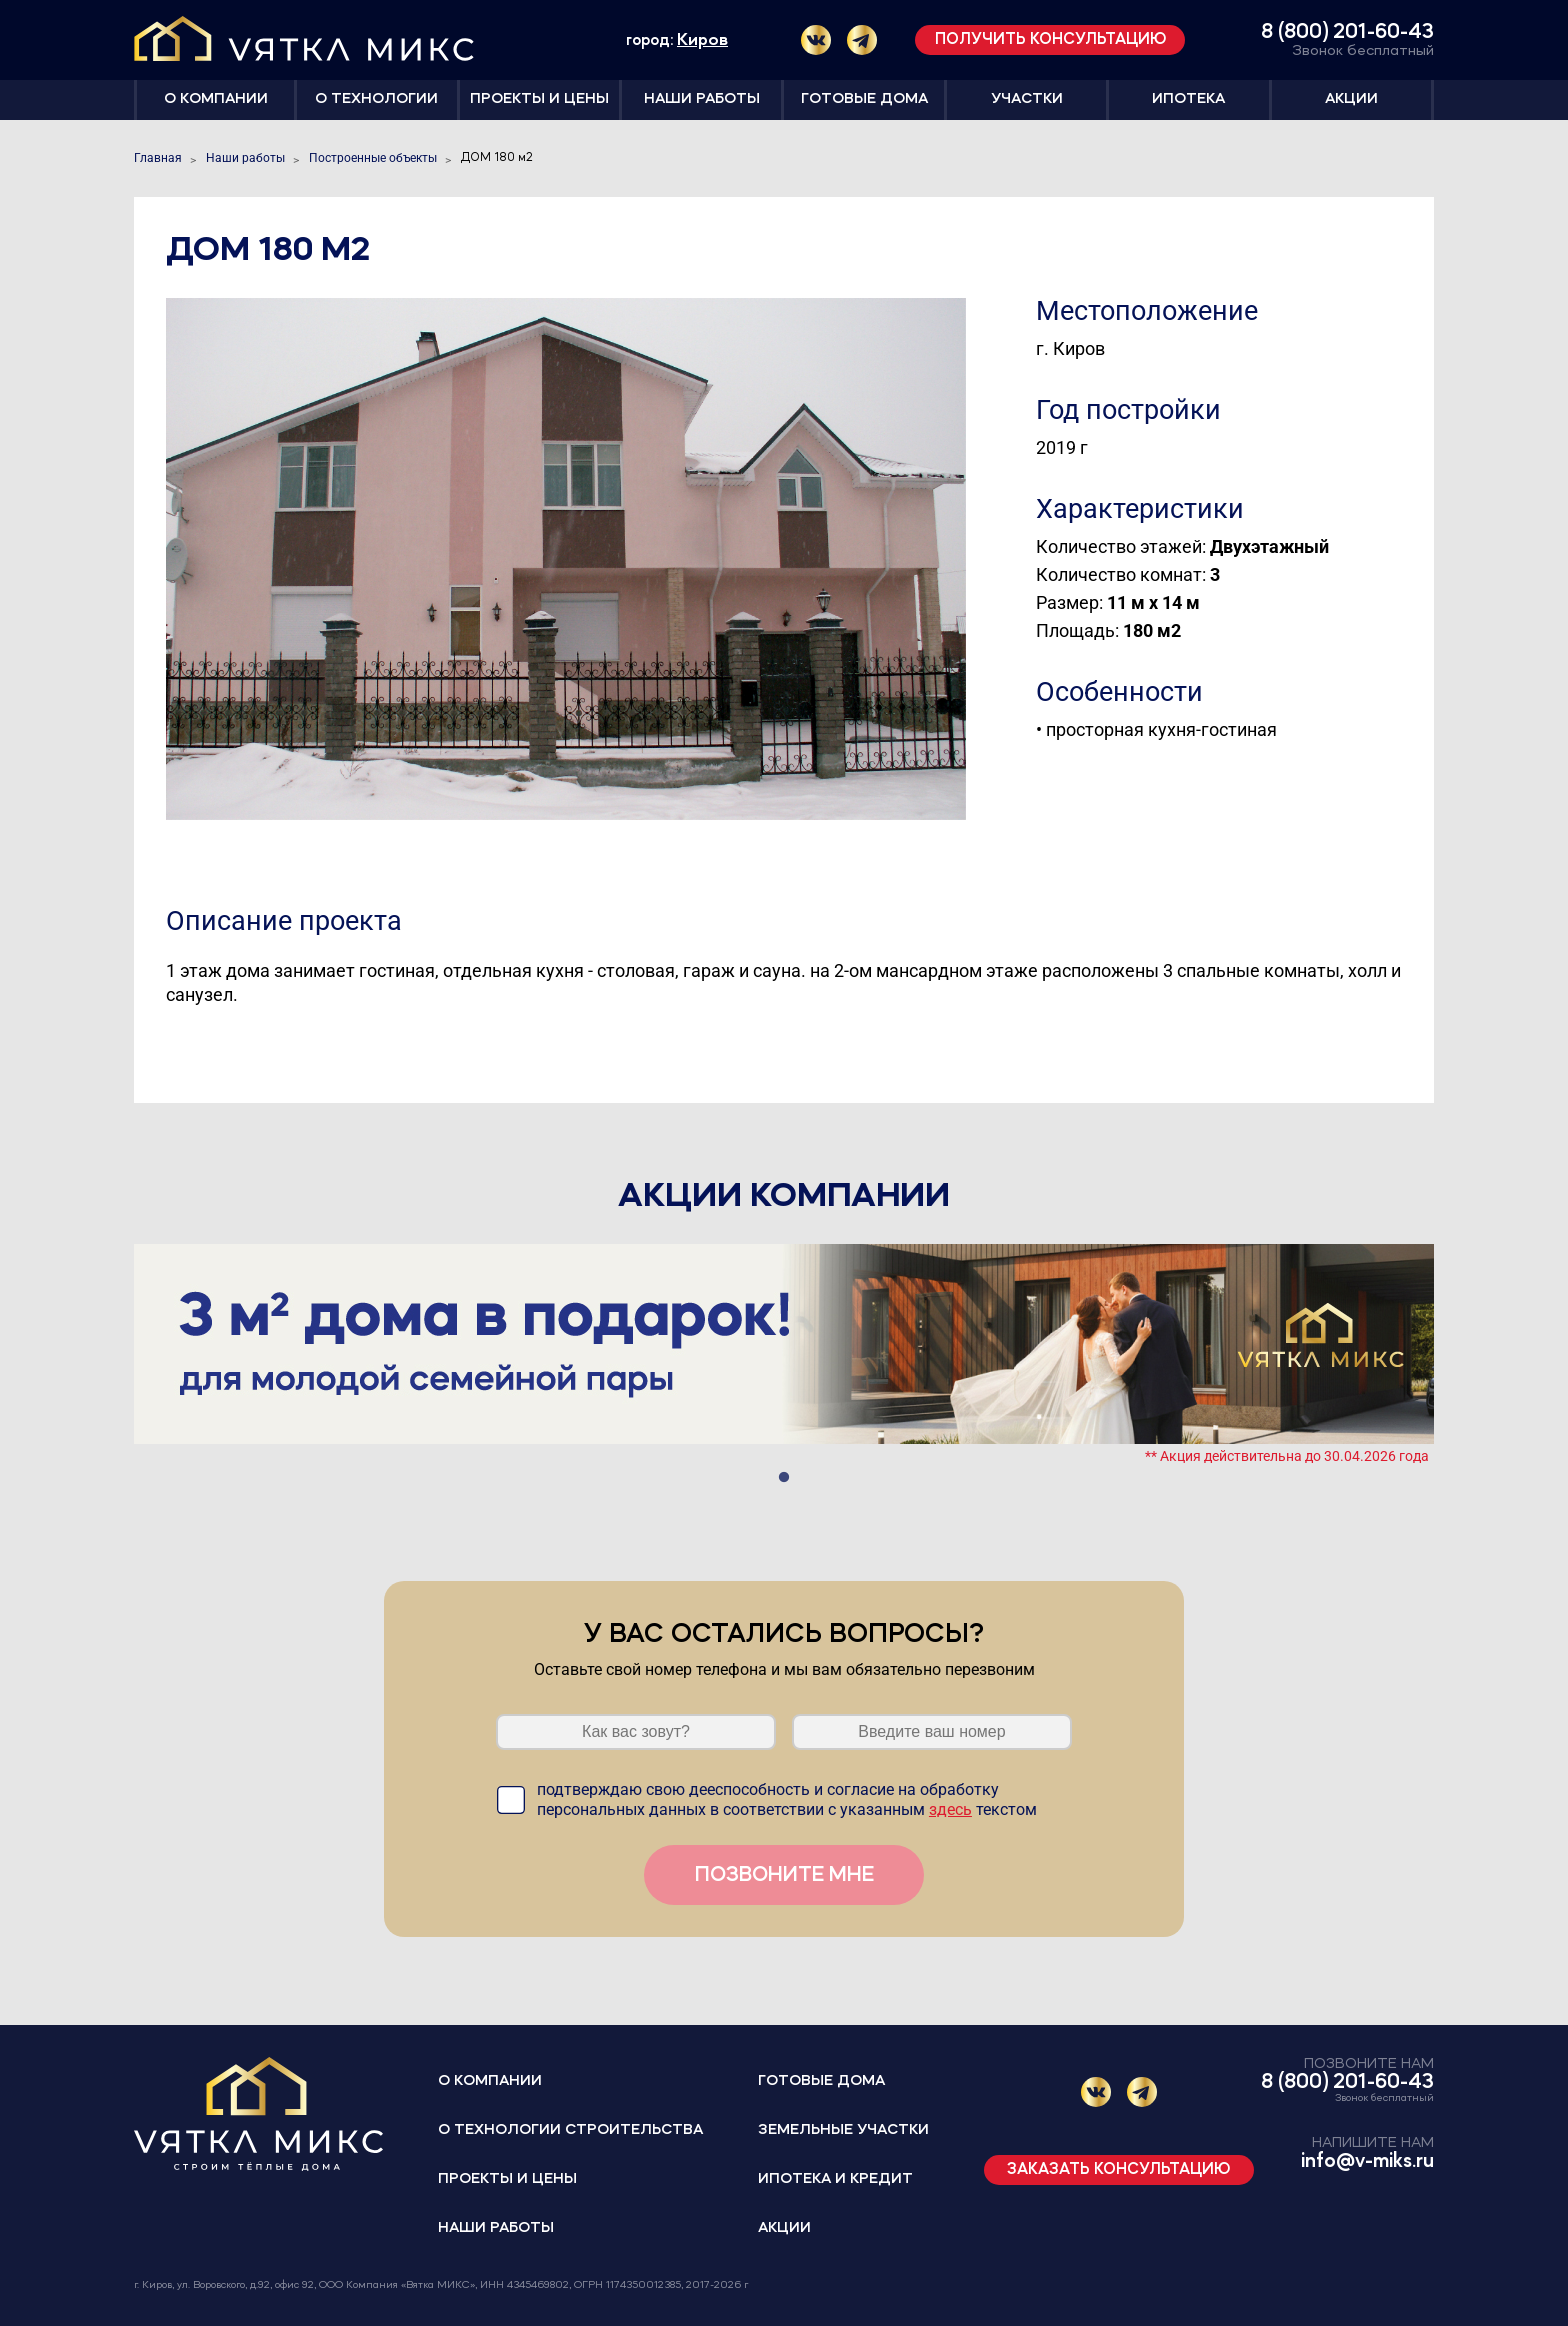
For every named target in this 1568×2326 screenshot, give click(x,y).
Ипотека (1188, 99)
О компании (216, 99)
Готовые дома (864, 99)
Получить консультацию (1050, 40)
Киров (702, 40)
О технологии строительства (570, 2130)
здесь (950, 1809)
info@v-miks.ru (1367, 2161)
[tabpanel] (784, 1353)
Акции (1351, 99)
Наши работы (702, 99)
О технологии (376, 99)
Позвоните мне (784, 1875)
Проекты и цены (539, 99)
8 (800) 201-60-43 (1347, 32)
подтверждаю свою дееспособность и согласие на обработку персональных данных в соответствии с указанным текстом (787, 1799)
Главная (158, 158)
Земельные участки (843, 2130)
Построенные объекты (373, 158)
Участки (1027, 99)
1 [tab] (784, 1478)
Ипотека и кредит (835, 2179)
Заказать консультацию (1118, 2170)
